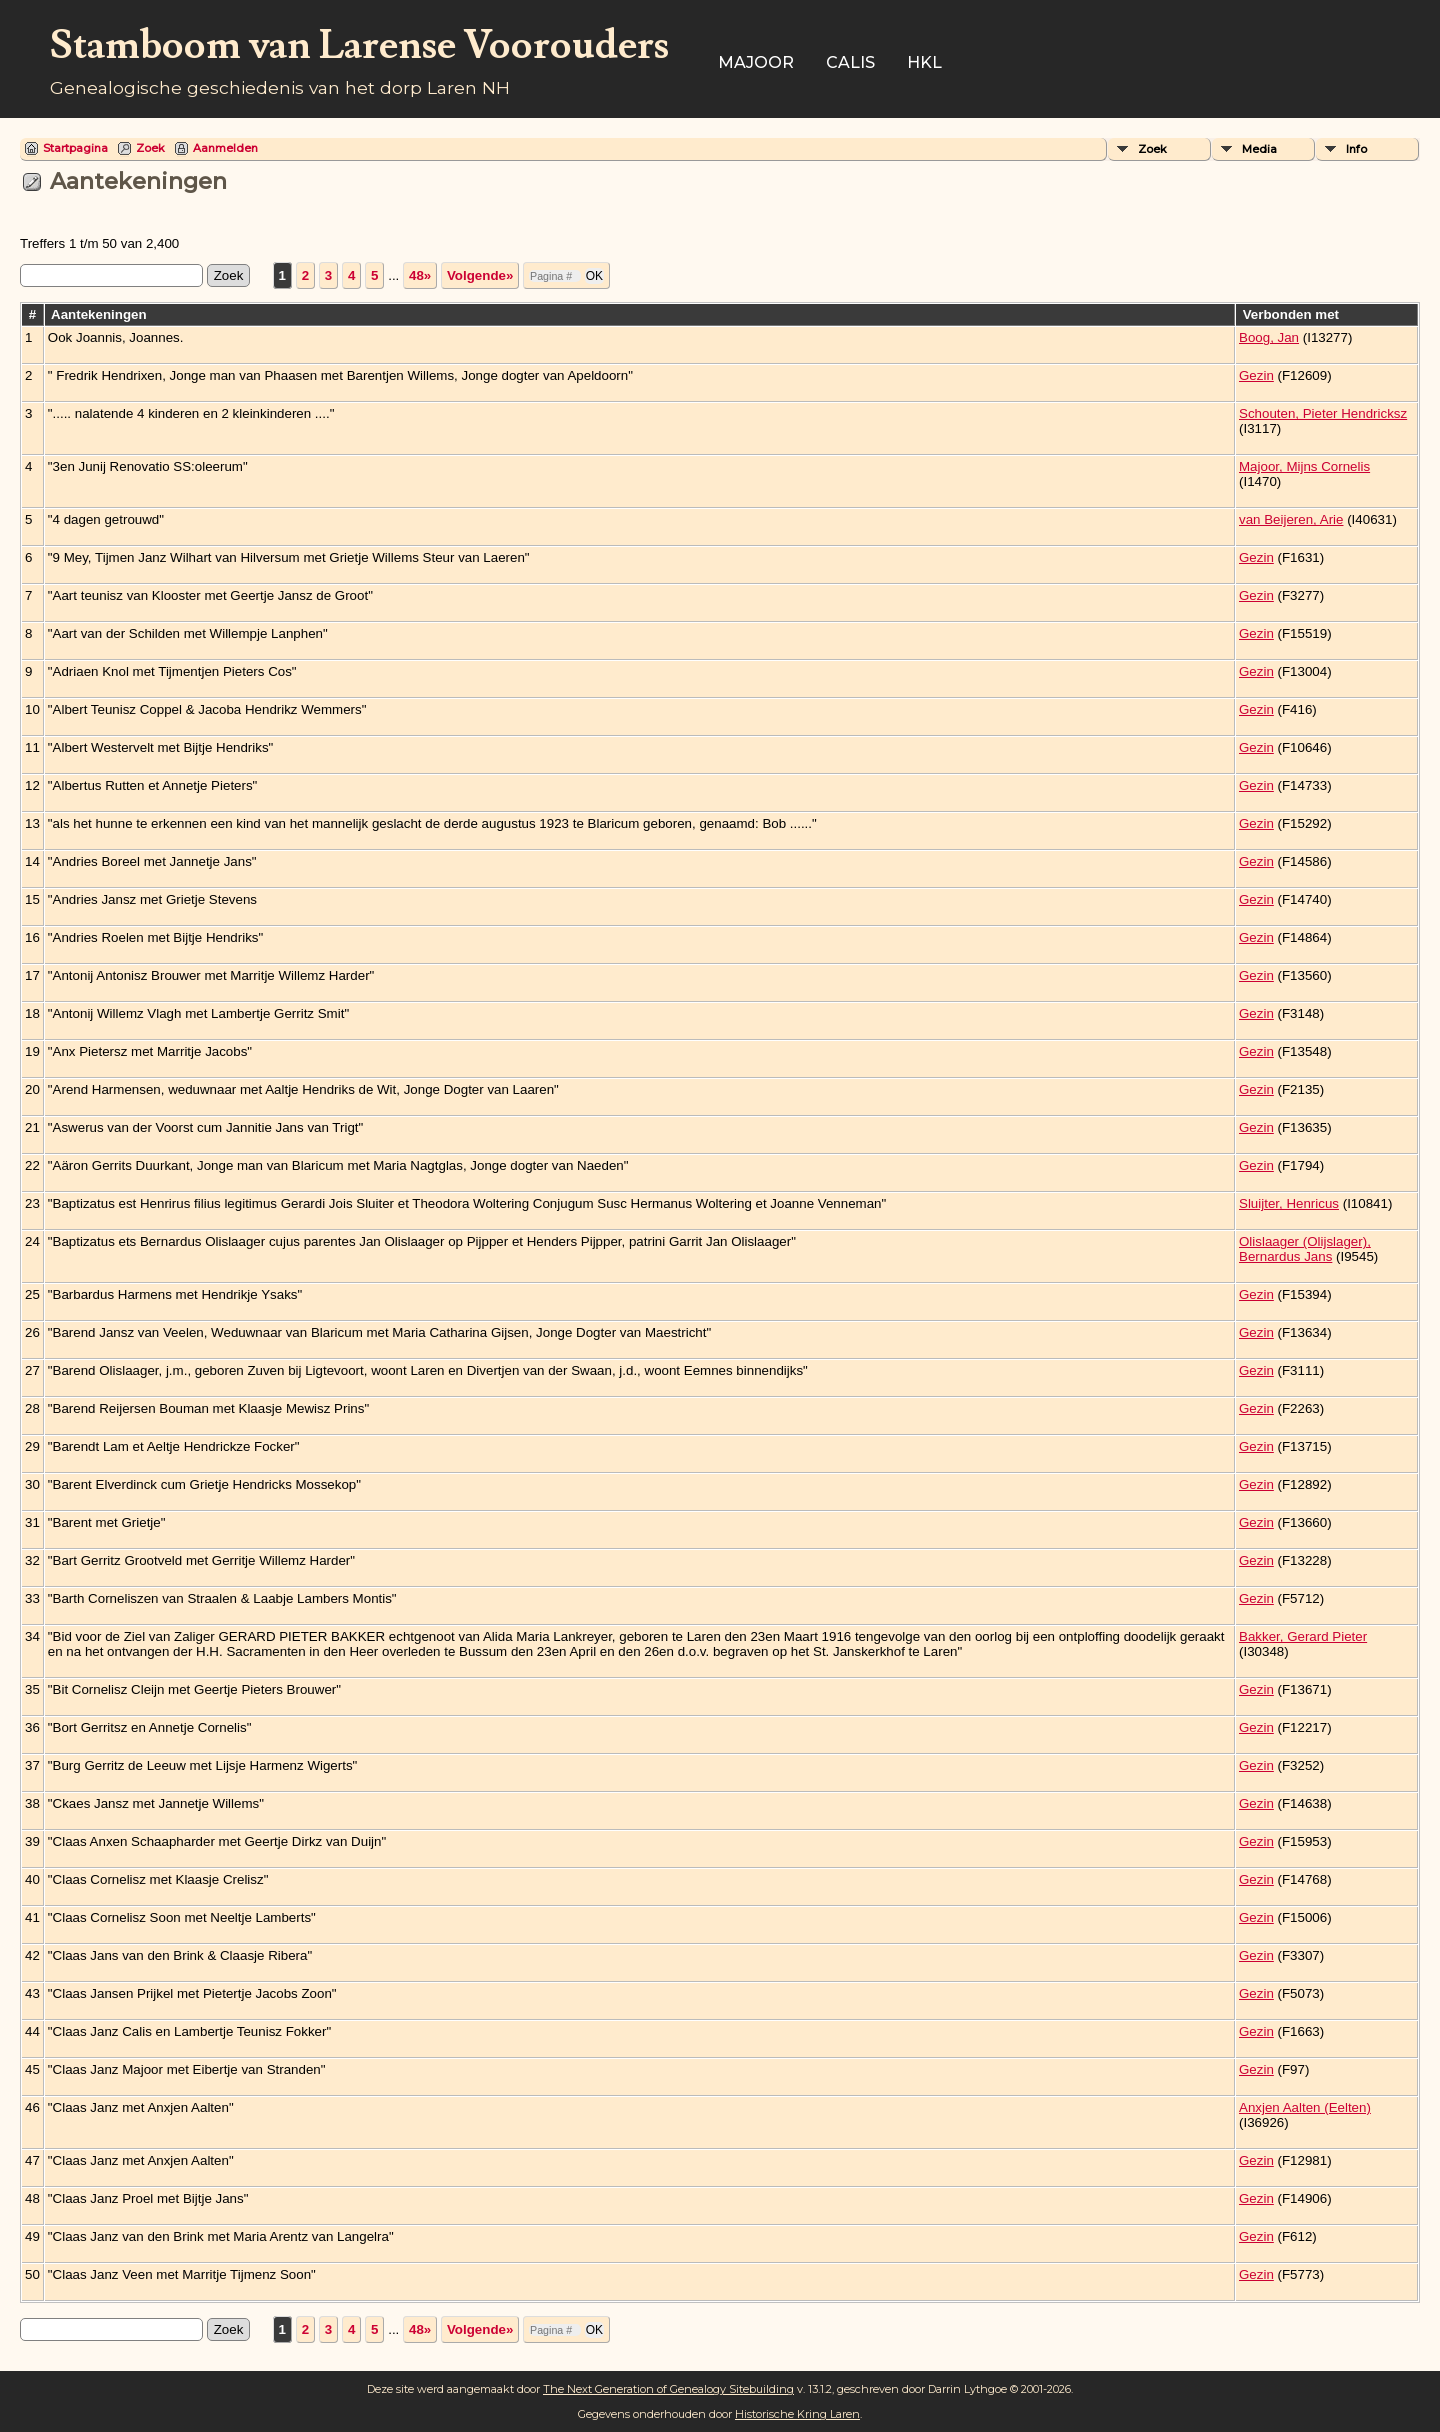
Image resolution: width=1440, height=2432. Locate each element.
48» (420, 275)
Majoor (756, 62)
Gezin (1256, 375)
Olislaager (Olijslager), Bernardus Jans (1305, 1249)
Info (1356, 149)
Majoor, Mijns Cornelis (1304, 466)
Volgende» (480, 275)
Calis (850, 62)
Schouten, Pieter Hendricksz (1323, 413)
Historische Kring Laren (797, 2414)
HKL (924, 62)
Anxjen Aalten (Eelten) (1305, 2107)
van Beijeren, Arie (1291, 519)
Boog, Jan (1269, 337)
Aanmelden (225, 148)
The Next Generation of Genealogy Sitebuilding (668, 2389)
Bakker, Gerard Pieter (1303, 1636)
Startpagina (75, 148)
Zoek (150, 148)
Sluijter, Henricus (1289, 1203)
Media (1259, 149)
